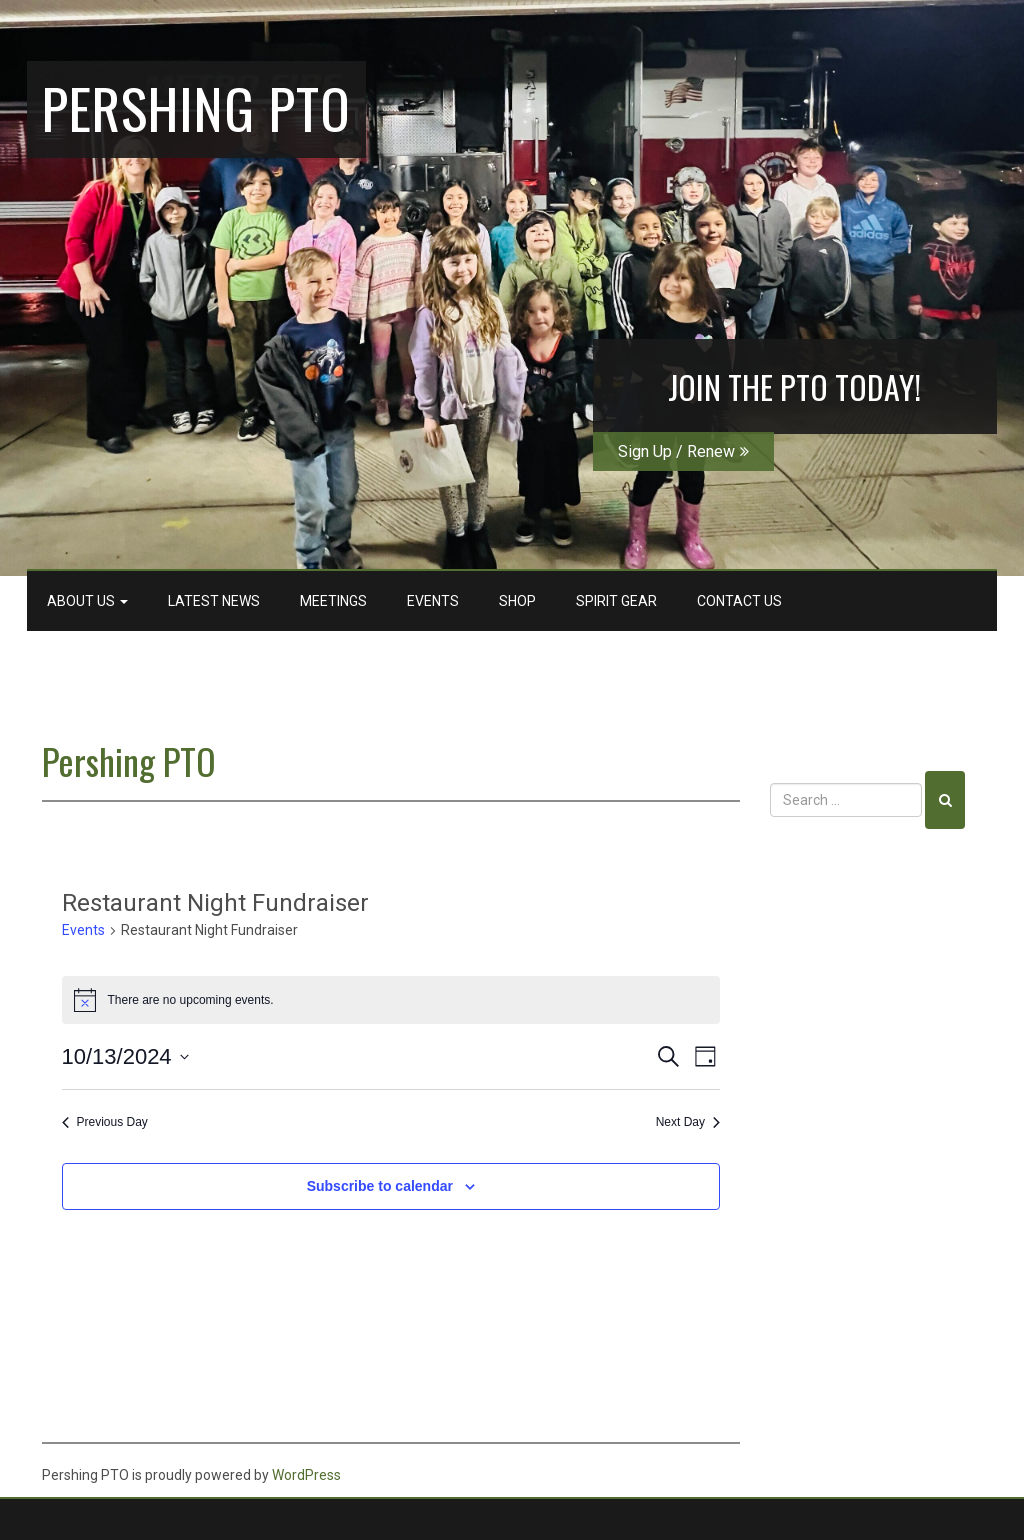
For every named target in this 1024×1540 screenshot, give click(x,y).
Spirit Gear (616, 601)
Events (433, 601)
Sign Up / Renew (683, 451)
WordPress (306, 1475)
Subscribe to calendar (380, 1186)
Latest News (214, 601)
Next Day (688, 1122)
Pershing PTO (196, 107)
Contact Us (739, 601)
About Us (87, 601)
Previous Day (105, 1122)
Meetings (333, 601)
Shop (517, 601)
